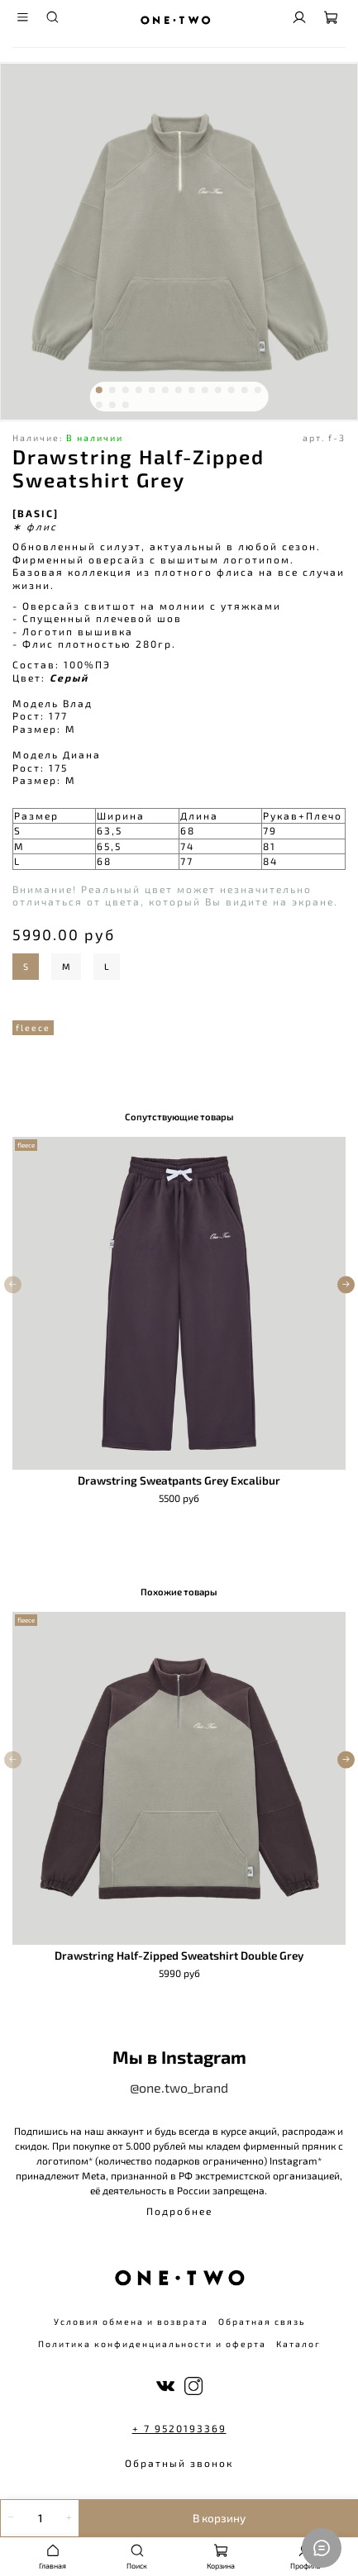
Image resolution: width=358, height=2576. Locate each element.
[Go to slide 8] (191, 390)
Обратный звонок (179, 2463)
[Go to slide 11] (230, 390)
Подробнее (179, 2211)
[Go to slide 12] (244, 390)
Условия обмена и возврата (131, 2321)
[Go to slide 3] (125, 390)
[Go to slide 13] (257, 390)
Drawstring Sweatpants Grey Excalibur (179, 1480)
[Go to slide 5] (151, 390)
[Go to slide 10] (217, 390)
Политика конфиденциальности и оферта (152, 2344)
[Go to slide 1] (98, 390)
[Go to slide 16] (125, 405)
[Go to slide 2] (111, 390)
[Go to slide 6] (164, 390)
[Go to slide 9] (204, 390)
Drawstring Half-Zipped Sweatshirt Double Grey (179, 1955)
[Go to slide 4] (138, 390)
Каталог (298, 2344)
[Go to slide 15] (111, 405)
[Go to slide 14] (98, 405)
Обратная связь (261, 2321)
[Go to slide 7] (177, 390)
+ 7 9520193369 (179, 2428)
